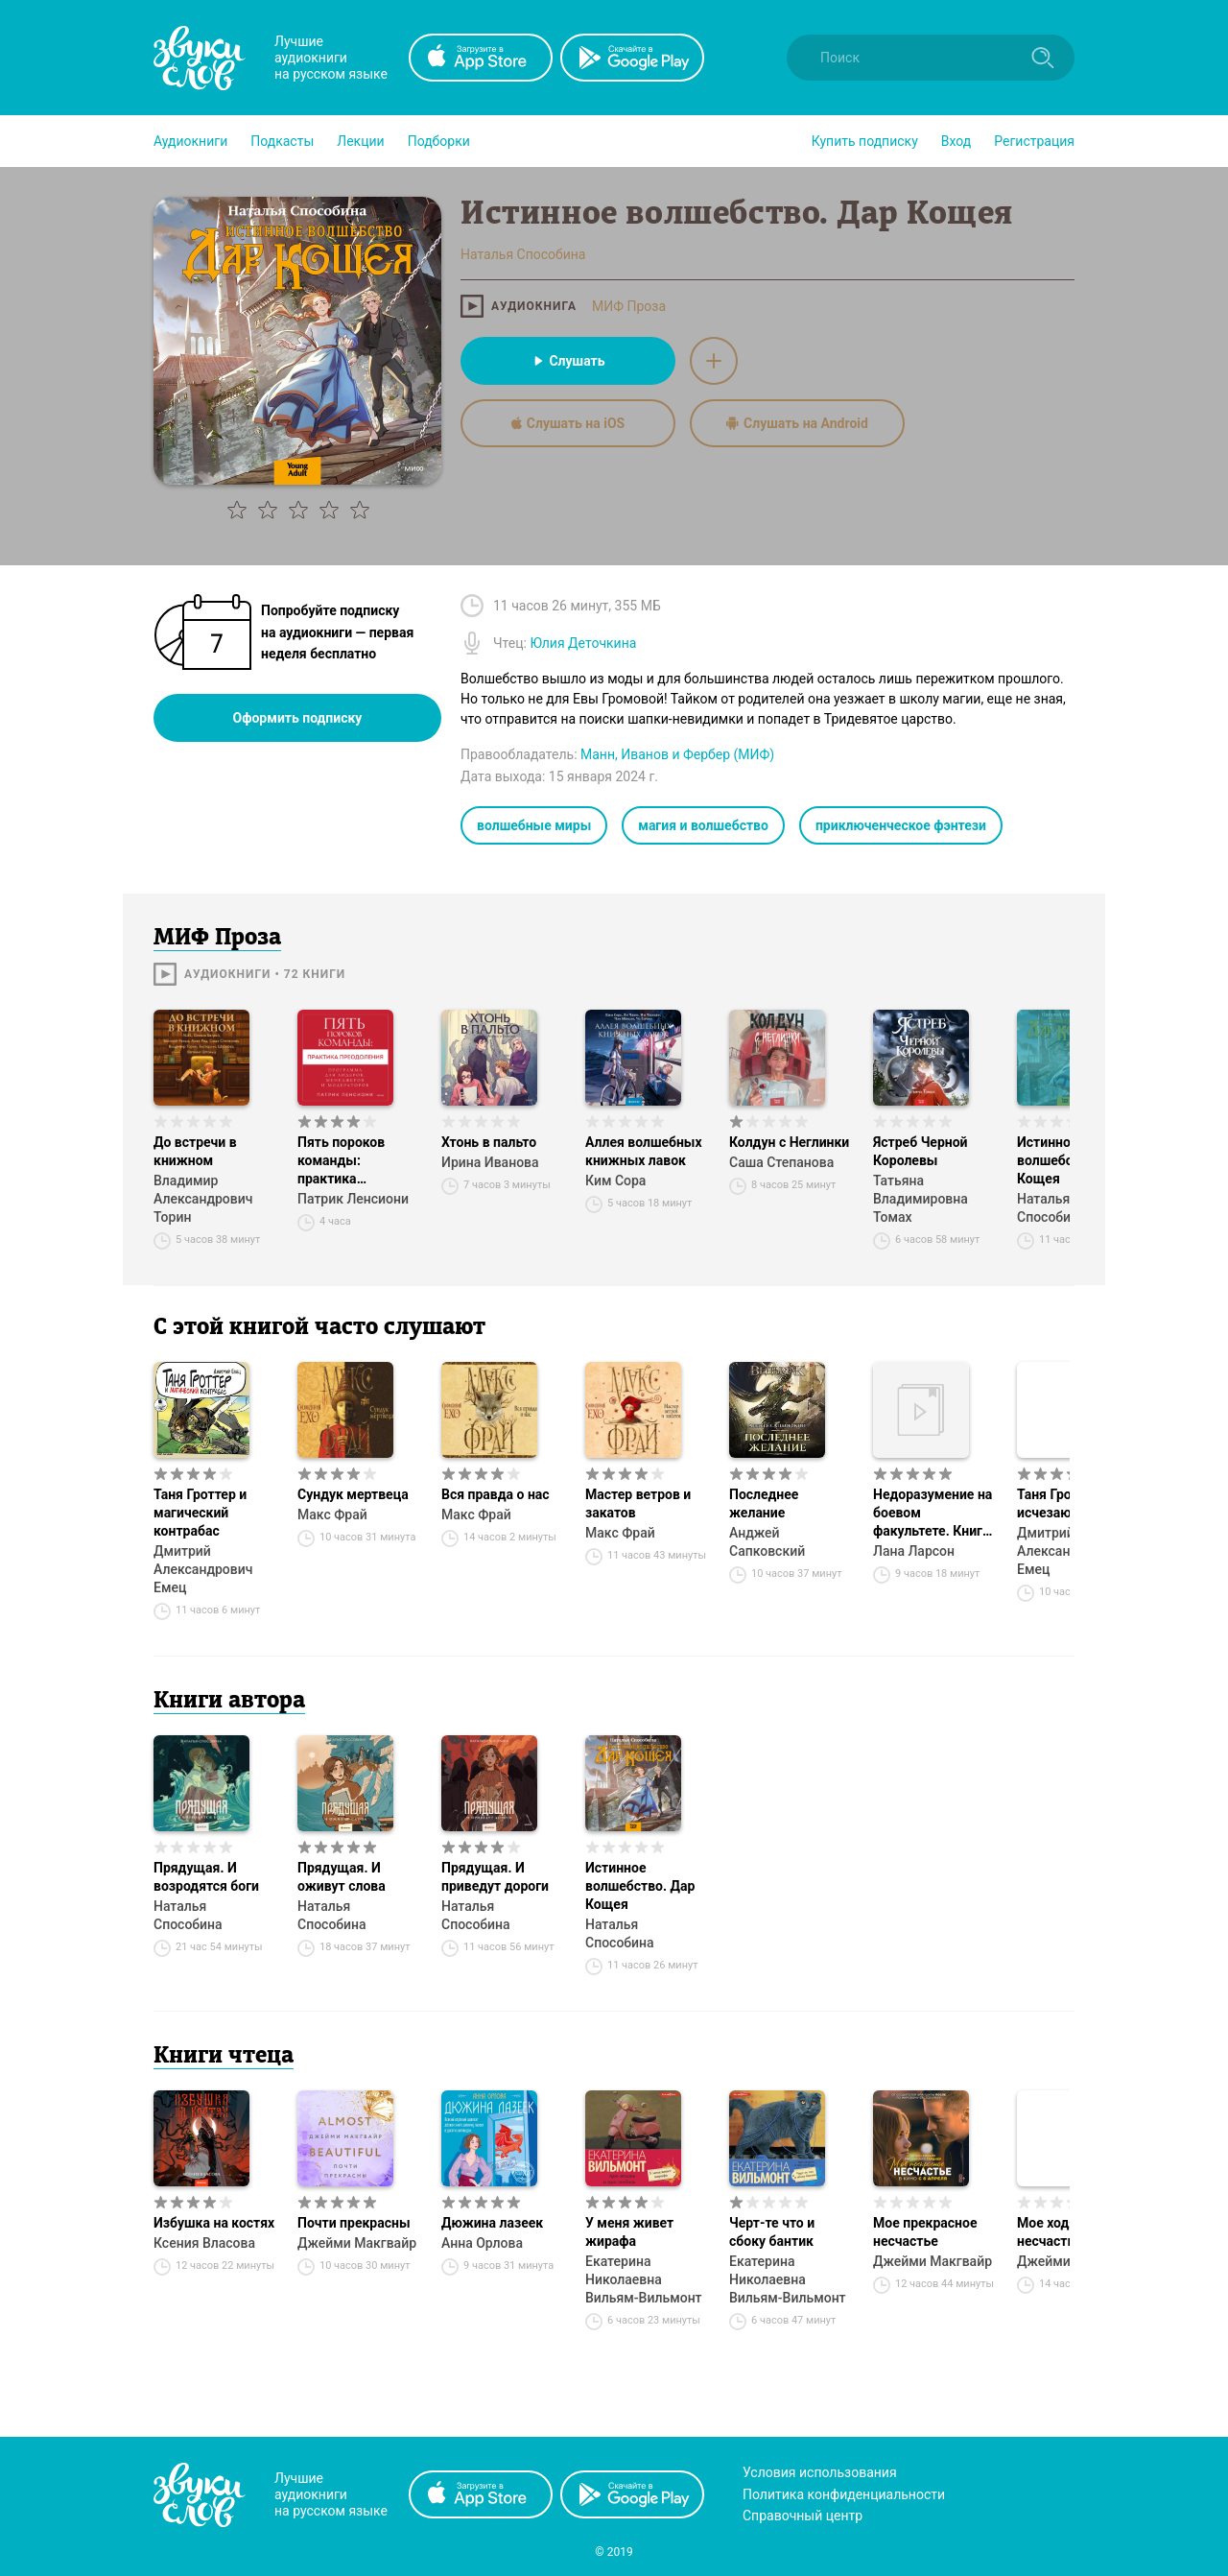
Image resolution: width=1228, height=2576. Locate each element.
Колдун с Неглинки (789, 1142)
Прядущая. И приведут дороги (495, 1877)
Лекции (360, 141)
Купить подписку (865, 141)
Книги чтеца (224, 2056)
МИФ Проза (629, 306)
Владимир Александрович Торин (203, 1199)
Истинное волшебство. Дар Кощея (640, 1886)
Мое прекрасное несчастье (925, 2232)
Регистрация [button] (1034, 141)
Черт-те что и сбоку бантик (772, 2232)
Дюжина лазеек (492, 2222)
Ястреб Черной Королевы (920, 1151)
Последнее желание (763, 1503)
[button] (190, 141)
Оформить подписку (298, 718)
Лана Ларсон (914, 1551)
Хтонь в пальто (488, 1142)
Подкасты (282, 141)
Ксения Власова (204, 2243)
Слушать (567, 361)
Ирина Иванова (490, 1162)
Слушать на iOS (568, 423)
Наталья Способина (188, 1915)
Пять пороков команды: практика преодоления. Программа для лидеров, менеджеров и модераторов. (347, 1161)
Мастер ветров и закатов (638, 1503)
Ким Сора (615, 1180)
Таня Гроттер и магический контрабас (200, 1512)
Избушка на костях (214, 2222)
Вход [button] (956, 141)
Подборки (439, 141)
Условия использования (820, 2472)
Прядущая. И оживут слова (341, 1877)
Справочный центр (802, 2515)
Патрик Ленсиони (353, 1198)
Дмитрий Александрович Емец (203, 1569)
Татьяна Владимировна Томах (920, 1199)
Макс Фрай (332, 1514)
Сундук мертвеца (353, 1494)
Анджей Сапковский (767, 1542)
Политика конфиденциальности (844, 2494)
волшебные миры (534, 825)
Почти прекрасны (354, 2222)
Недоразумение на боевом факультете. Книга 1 (932, 1513)
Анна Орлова (482, 2243)
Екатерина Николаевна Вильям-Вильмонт (643, 2279)
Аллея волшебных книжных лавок (643, 1151)
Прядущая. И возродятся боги (206, 1877)
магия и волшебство (703, 825)
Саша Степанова (781, 1162)
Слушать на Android (797, 423)
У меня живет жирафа (629, 2232)
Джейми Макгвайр (356, 2243)
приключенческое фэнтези (900, 825)
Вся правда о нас (495, 1494)
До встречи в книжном (195, 1151)
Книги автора (229, 1701)
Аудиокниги (190, 141)
